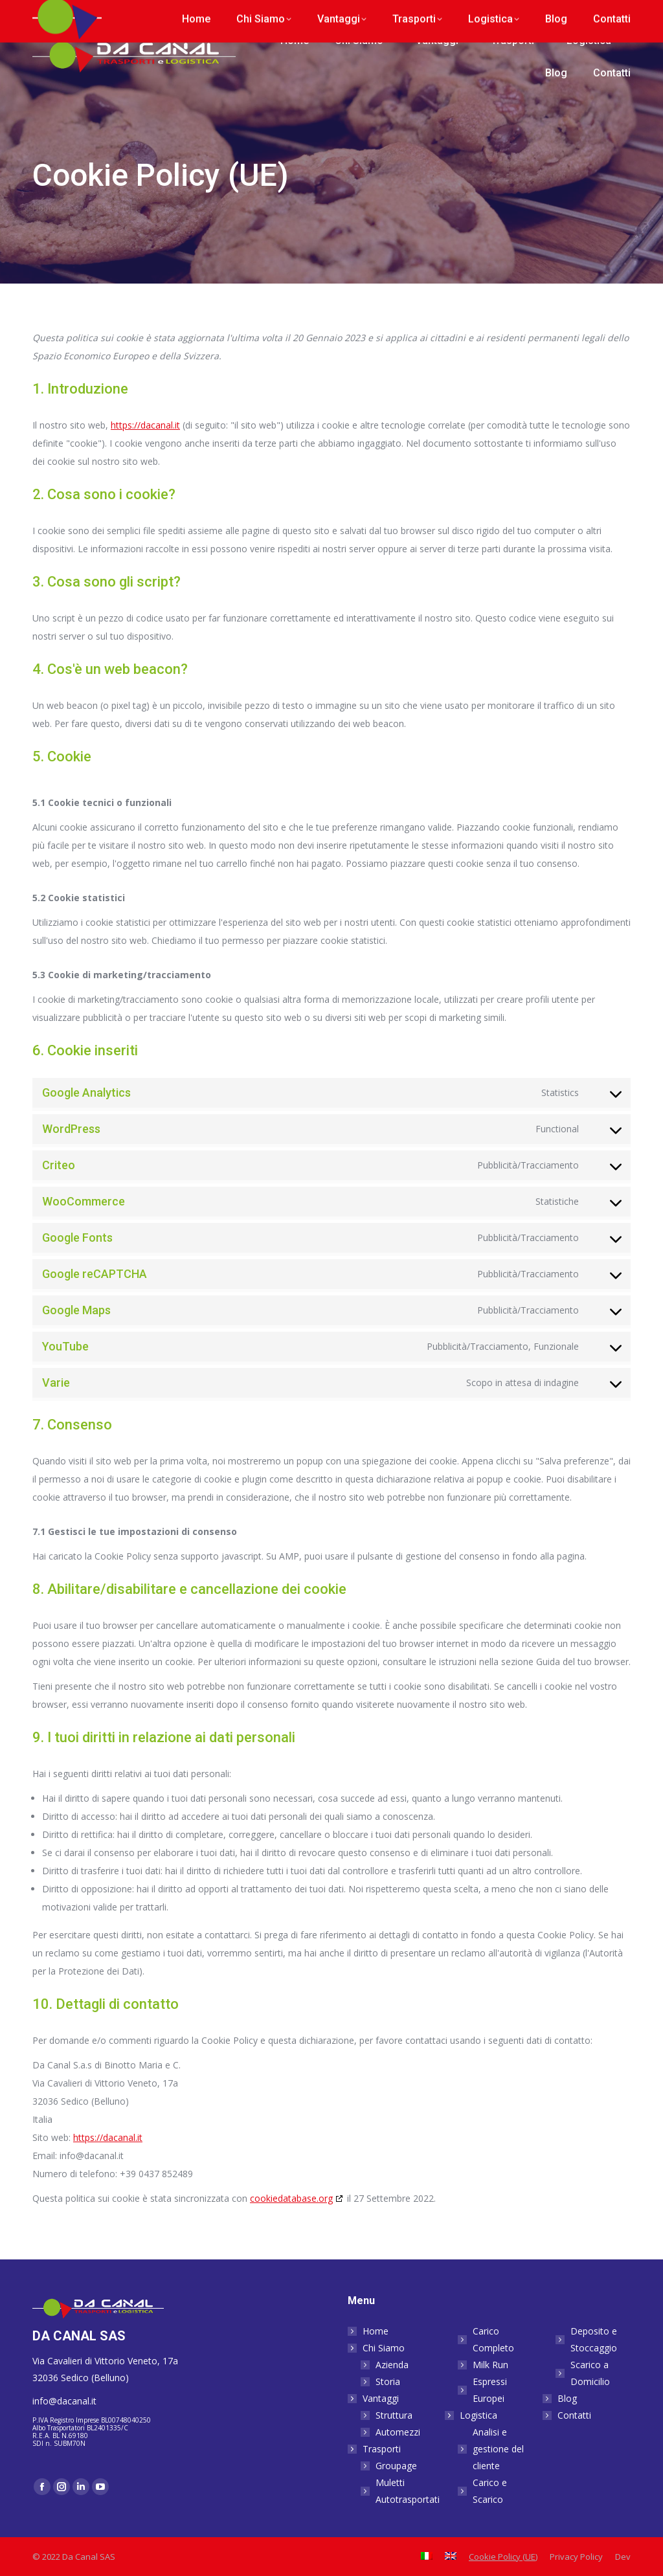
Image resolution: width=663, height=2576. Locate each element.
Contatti (574, 2415)
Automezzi (398, 2432)
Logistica (472, 2415)
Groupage (396, 2465)
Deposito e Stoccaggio (593, 2339)
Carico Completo (493, 2339)
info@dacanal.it (164, 12)
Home (375, 2331)
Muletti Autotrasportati (408, 2490)
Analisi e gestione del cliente (498, 2449)
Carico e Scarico (490, 2490)
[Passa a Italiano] (593, 13)
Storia (388, 2381)
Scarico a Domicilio (590, 2373)
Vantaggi (374, 2398)
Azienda (392, 2364)
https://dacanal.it (145, 425)
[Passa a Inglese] (617, 13)
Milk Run (490, 2364)
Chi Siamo (377, 2348)
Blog (567, 2398)
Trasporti (375, 2449)
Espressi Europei (490, 2389)
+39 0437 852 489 (72, 12)
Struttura (394, 2415)
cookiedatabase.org (291, 2198)
